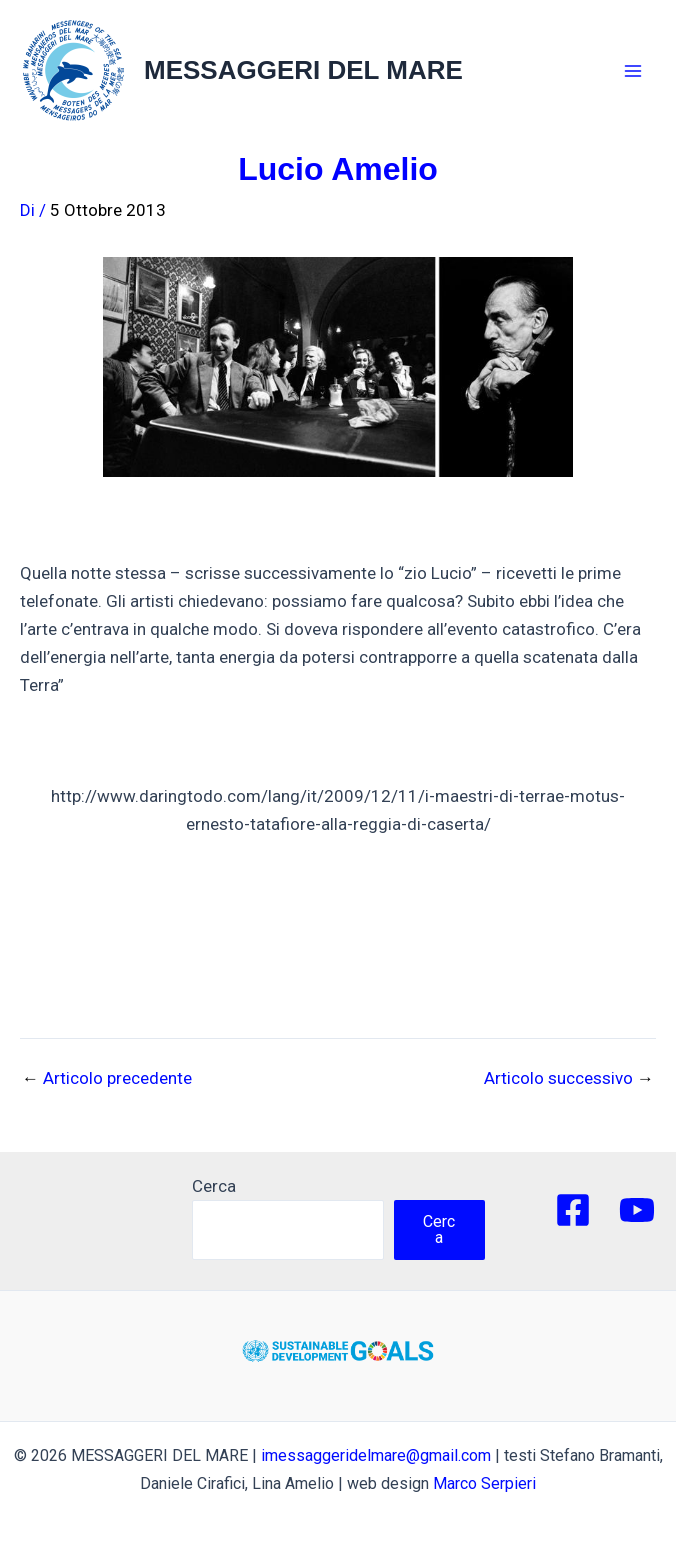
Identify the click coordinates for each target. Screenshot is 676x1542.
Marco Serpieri (484, 1483)
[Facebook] (573, 1210)
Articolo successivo (569, 1078)
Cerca (214, 1186)
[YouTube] (637, 1210)
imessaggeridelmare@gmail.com (376, 1455)
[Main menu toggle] (634, 71)
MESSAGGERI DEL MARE (303, 70)
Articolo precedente (107, 1078)
